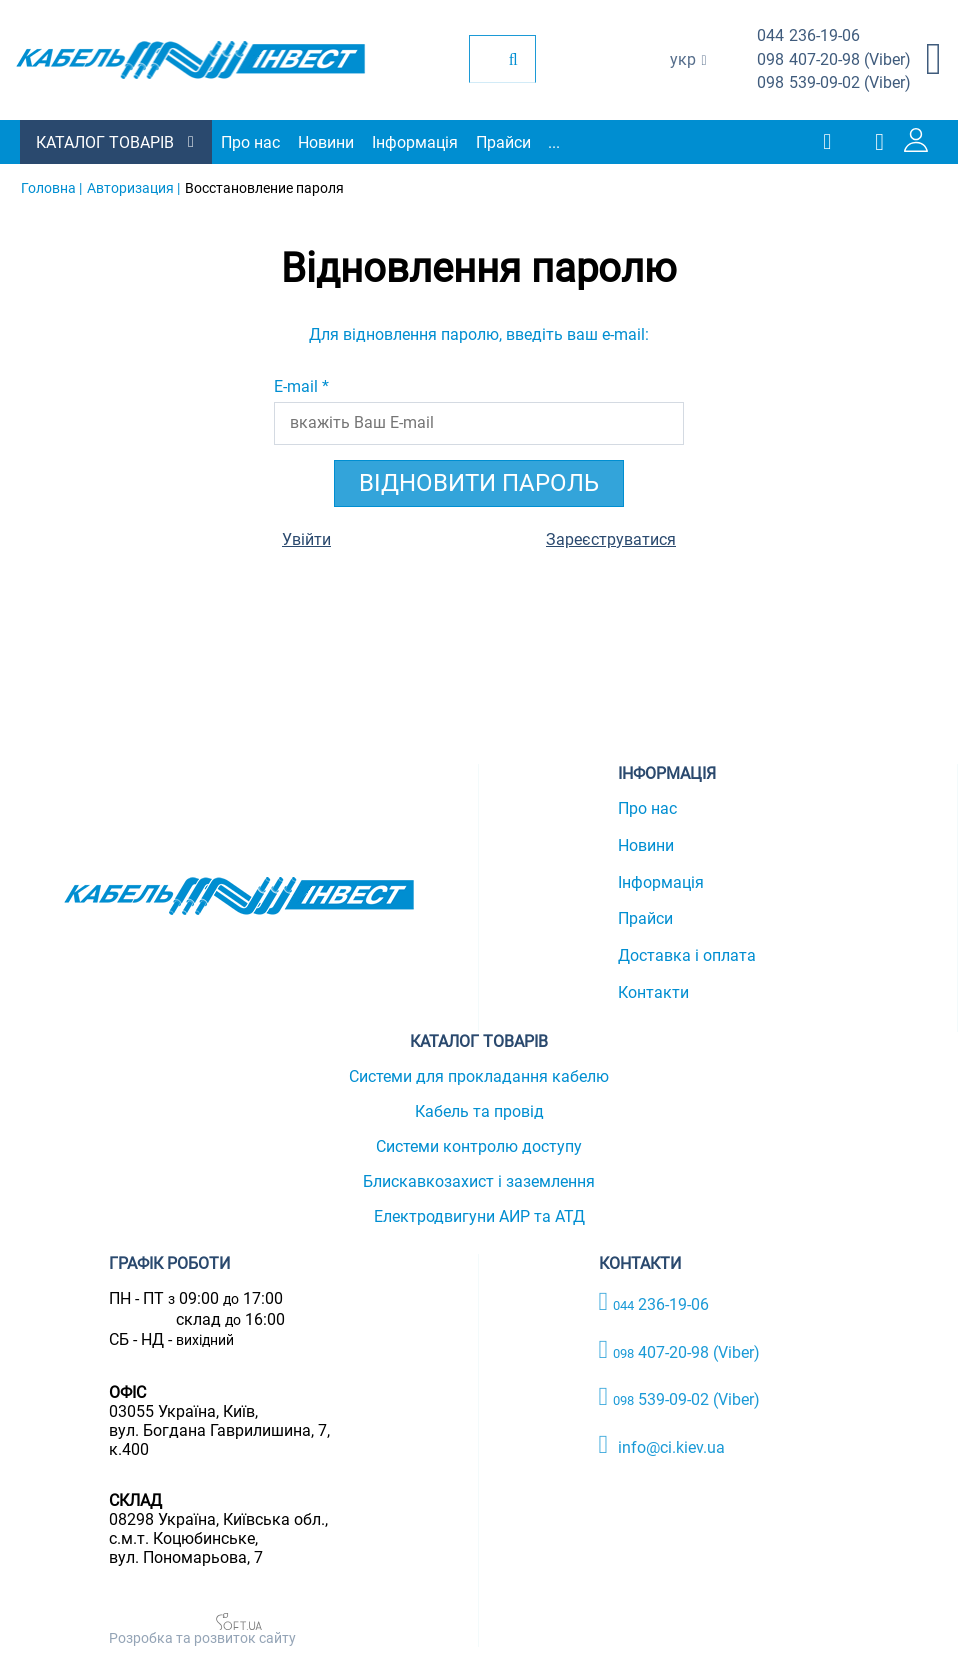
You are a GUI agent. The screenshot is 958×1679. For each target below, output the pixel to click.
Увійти (306, 539)
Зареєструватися (611, 539)
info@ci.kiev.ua (662, 1445)
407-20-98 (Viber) (834, 60)
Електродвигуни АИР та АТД (479, 1216)
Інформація (415, 142)
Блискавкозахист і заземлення (479, 1181)
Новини (326, 142)
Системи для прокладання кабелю (479, 1076)
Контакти (653, 992)
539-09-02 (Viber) (834, 83)
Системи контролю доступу (479, 1146)
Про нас (250, 142)
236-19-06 (808, 36)
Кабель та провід (479, 1111)
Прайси (503, 142)
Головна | (51, 188)
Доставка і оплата (687, 955)
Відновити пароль (479, 483)
